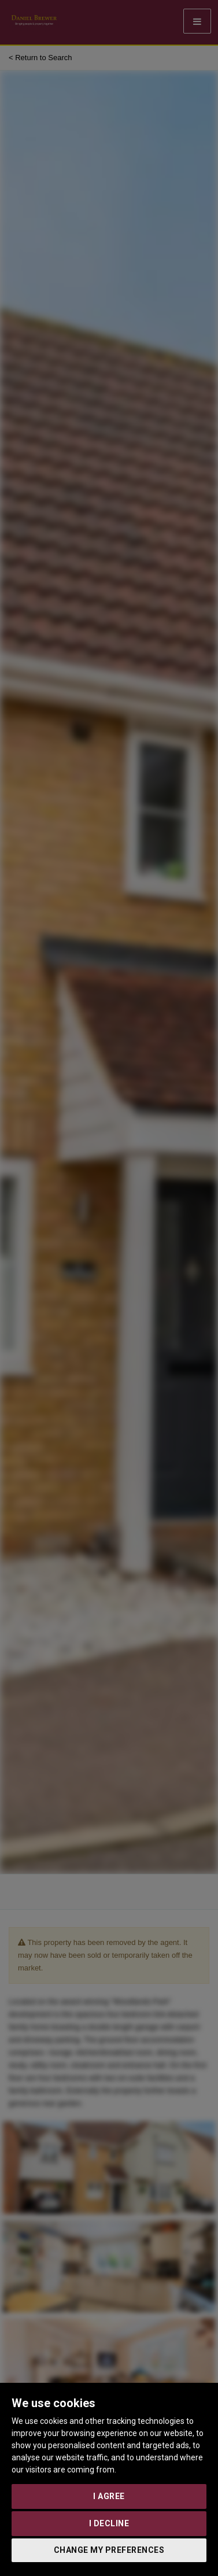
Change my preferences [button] (109, 2550)
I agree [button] (109, 2496)
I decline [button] (109, 2523)
